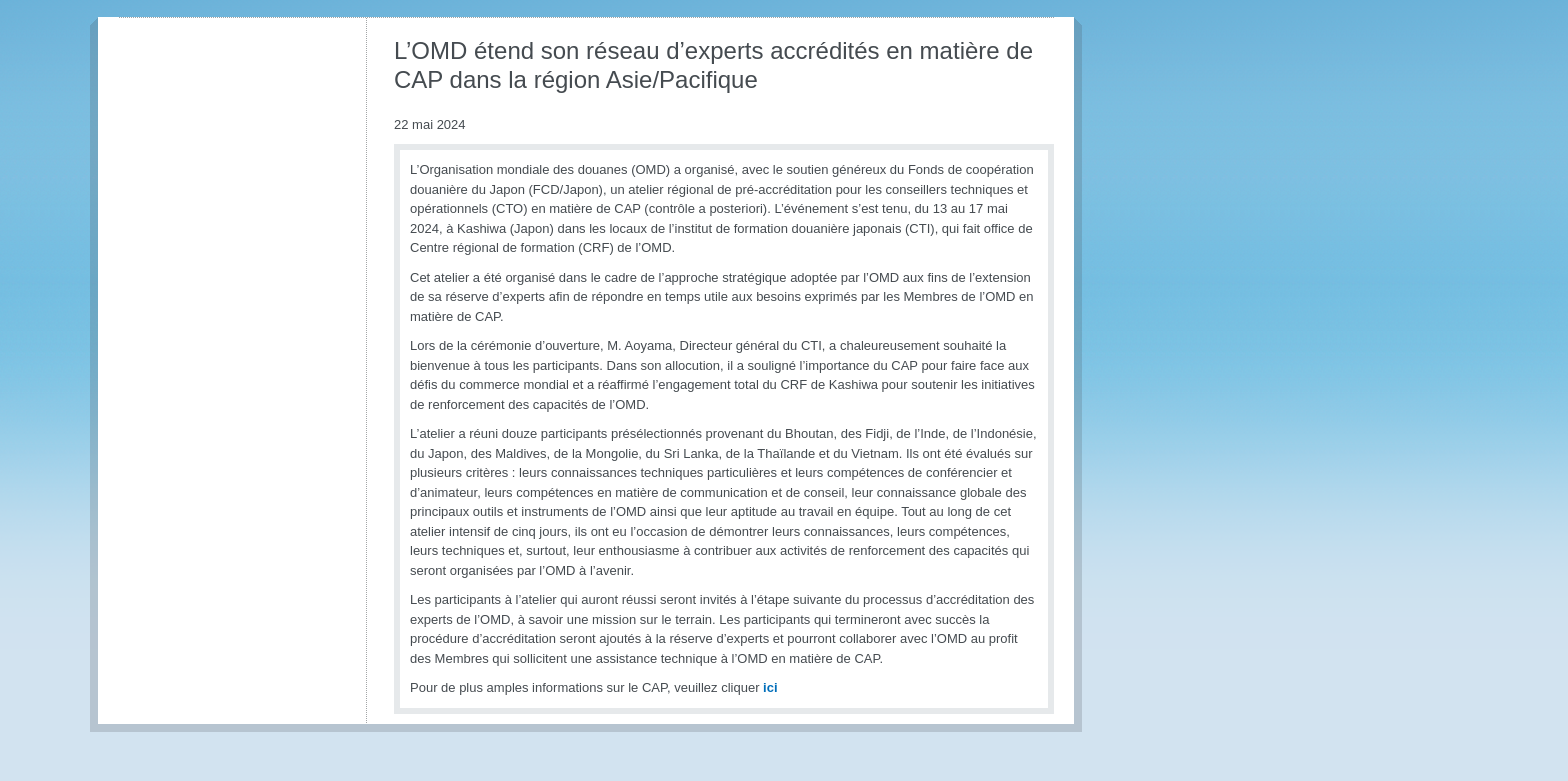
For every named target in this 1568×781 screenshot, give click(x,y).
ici (770, 687)
